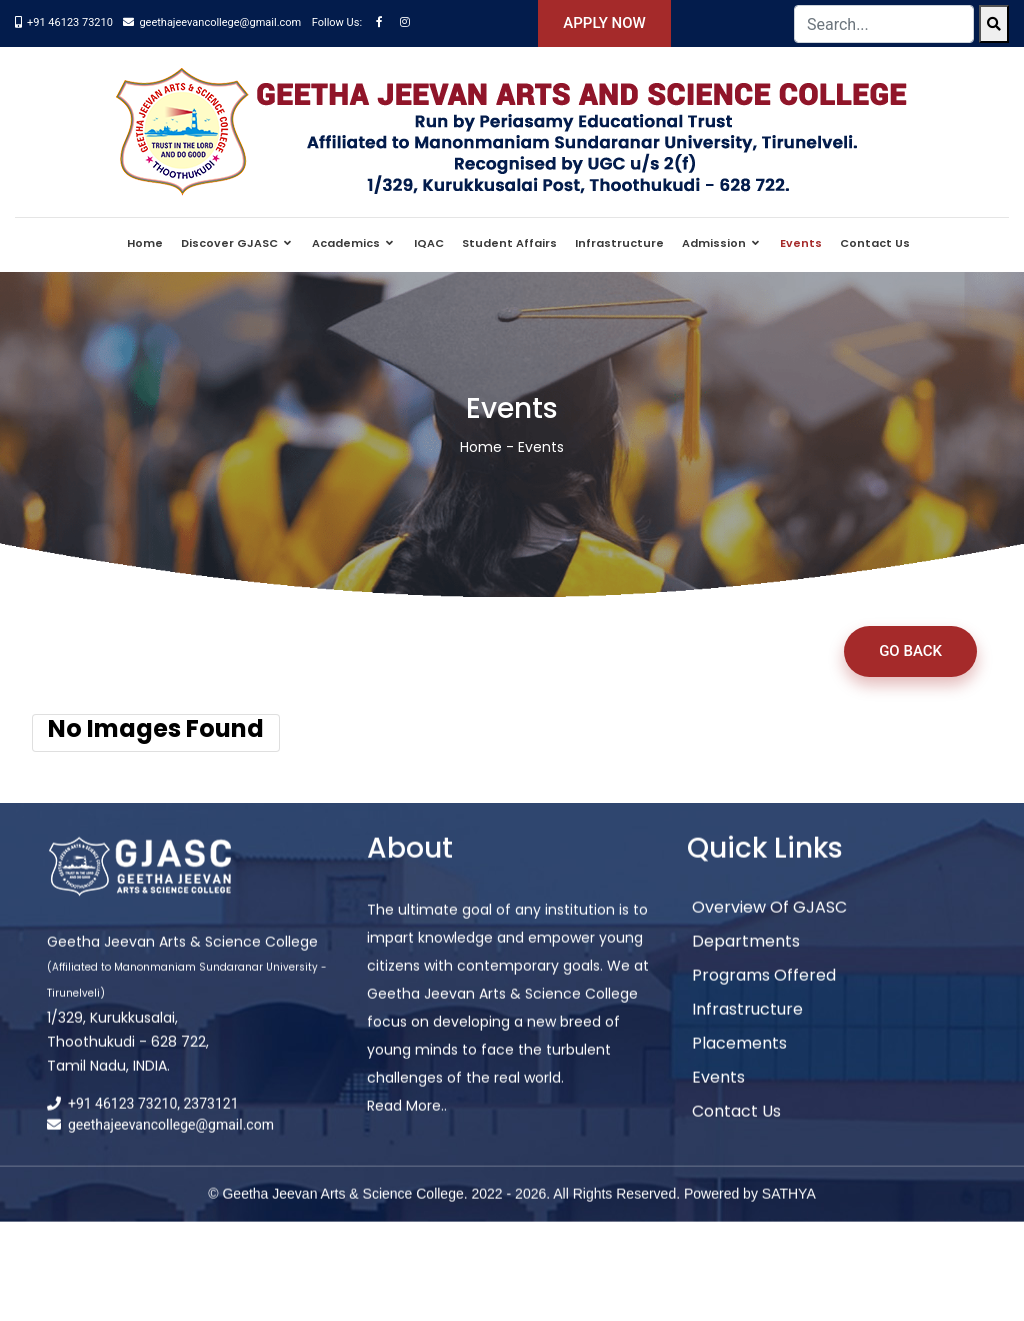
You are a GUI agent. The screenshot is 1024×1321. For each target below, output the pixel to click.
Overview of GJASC (769, 923)
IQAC (429, 243)
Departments (746, 957)
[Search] (994, 24)
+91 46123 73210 (70, 22)
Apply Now (604, 23)
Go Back (910, 651)
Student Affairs (509, 243)
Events (801, 243)
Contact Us (875, 243)
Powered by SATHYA (750, 1210)
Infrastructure (619, 243)
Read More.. (407, 1122)
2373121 (211, 1120)
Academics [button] (347, 243)
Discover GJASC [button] (231, 243)
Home (145, 243)
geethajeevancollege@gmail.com (220, 22)
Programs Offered (764, 991)
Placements (739, 1059)
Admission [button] (715, 243)
